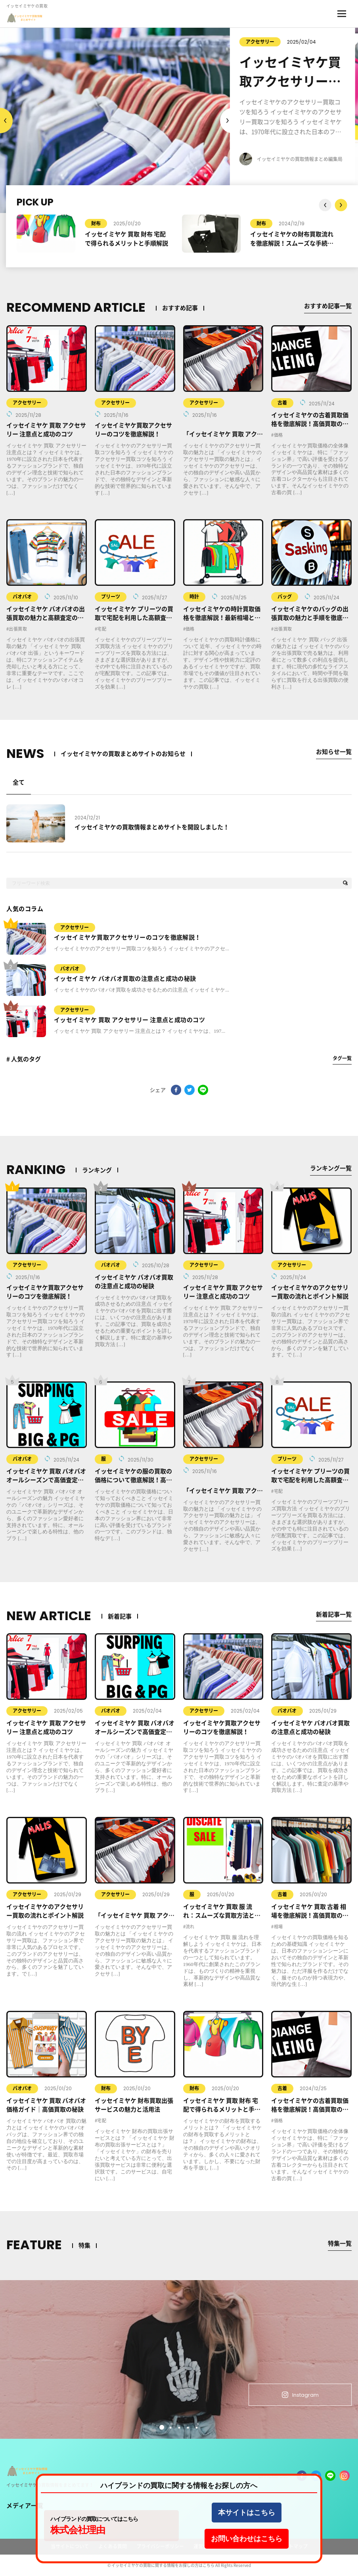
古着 (282, 402)
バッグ (285, 596)
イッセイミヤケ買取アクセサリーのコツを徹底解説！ (127, 937)
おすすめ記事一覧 (328, 306)
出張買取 (18, 629)
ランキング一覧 (331, 1168)
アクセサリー (263, 41)
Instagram (300, 2395)
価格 (278, 435)
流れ (190, 1926)
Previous (226, 120)
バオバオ (22, 596)
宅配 (101, 629)
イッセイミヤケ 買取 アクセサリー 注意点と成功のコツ (129, 1020)
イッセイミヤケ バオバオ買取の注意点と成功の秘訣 (125, 979)
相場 (278, 1926)
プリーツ (110, 596)
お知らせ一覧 (334, 752)
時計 (194, 596)
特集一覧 (340, 2243)
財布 (96, 223)
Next (6, 120)
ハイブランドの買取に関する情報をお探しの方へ (178, 2486)
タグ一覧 (342, 1058)
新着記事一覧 (334, 1614)
